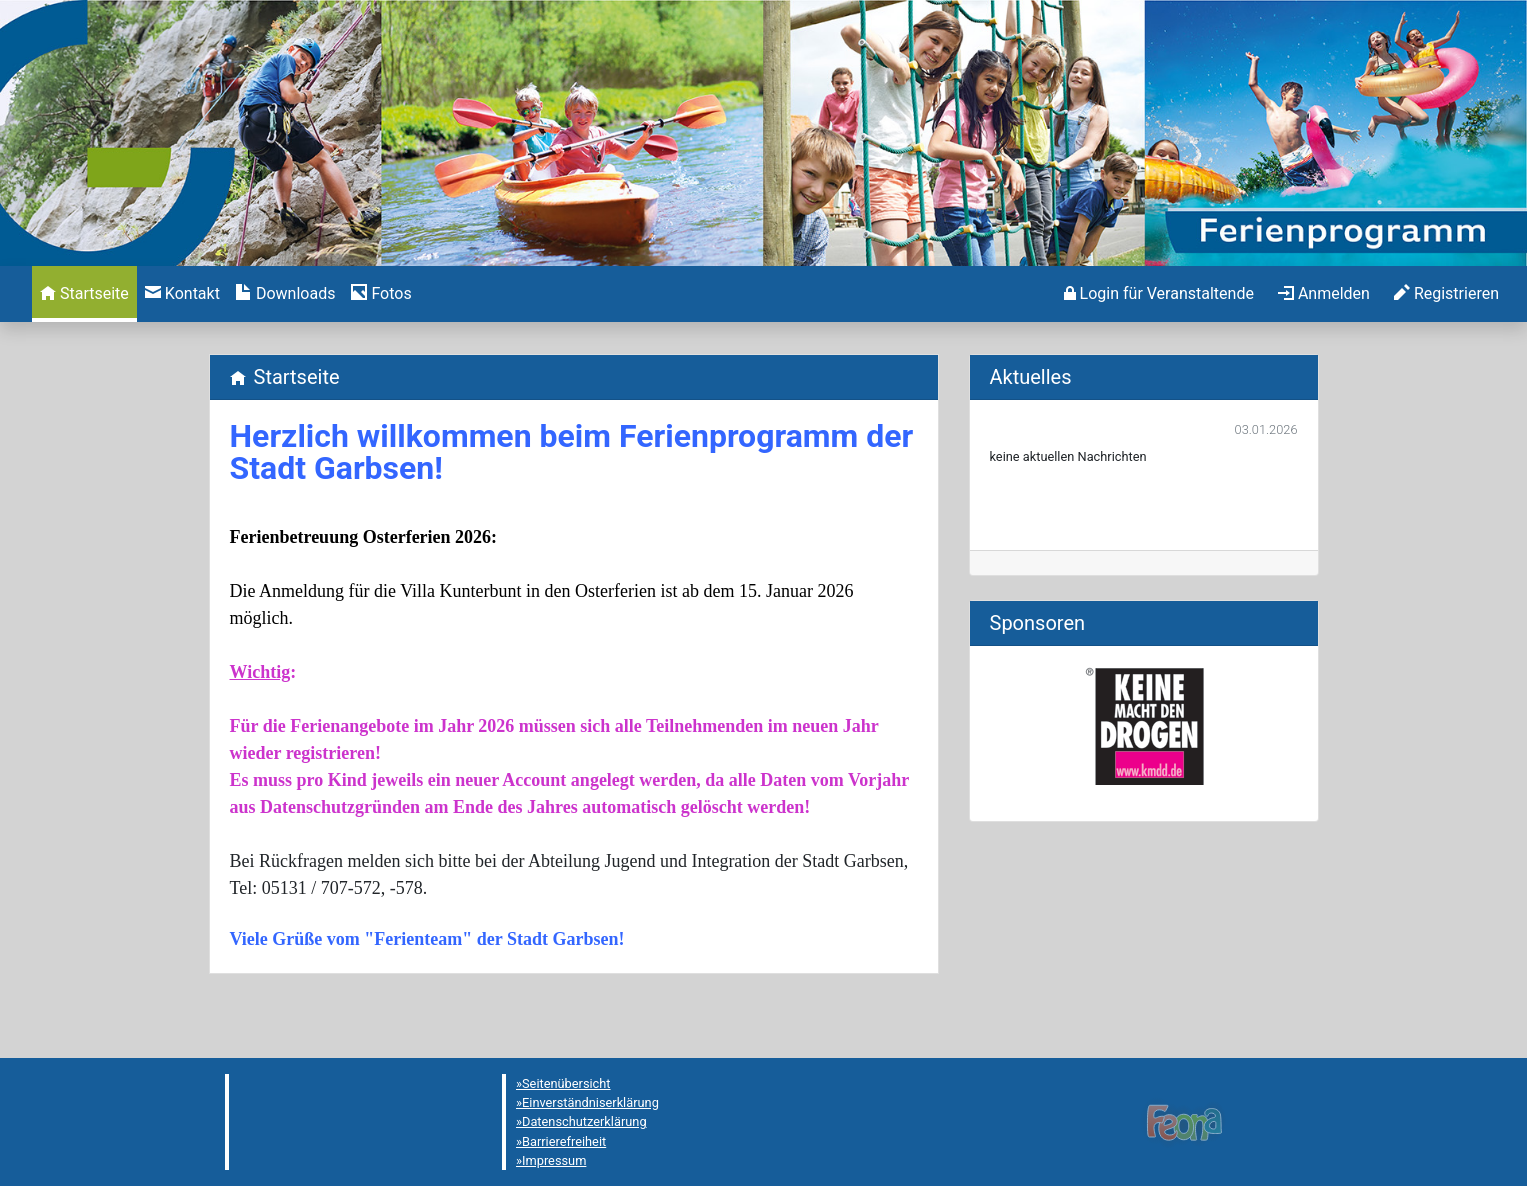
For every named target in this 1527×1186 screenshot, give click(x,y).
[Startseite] (84, 294)
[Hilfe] (381, 294)
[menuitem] (84, 294)
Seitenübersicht (566, 1083)
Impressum (554, 1160)
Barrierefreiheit (564, 1141)
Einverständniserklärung (590, 1102)
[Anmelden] (1159, 294)
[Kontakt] (182, 294)
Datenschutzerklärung (584, 1121)
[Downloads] (285, 294)
